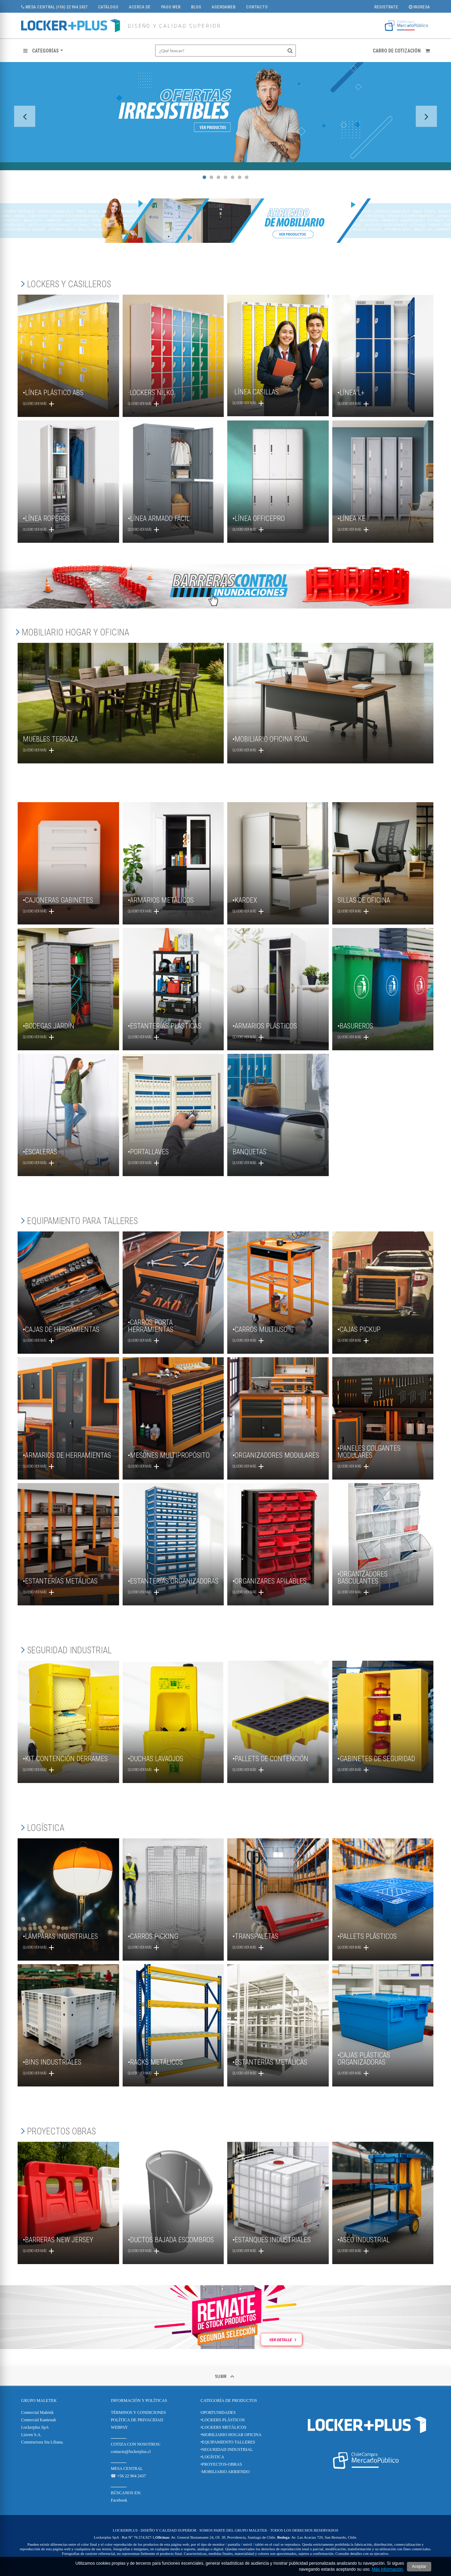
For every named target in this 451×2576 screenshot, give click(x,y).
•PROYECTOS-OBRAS (221, 2464)
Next (426, 116)
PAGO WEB (170, 7)
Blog (196, 7)
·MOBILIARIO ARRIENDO (224, 2471)
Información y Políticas (139, 2400)
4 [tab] (225, 177)
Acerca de (139, 7)
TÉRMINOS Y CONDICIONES (138, 2412)
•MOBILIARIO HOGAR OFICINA (231, 2434)
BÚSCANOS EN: (126, 2492)
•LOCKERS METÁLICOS (223, 2427)
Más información (387, 2569)
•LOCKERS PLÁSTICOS (222, 2419)
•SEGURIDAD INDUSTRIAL (226, 2449)
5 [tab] (232, 177)
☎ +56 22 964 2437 (128, 2475)
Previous (24, 116)
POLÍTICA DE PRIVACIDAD (137, 2419)
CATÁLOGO (108, 7)
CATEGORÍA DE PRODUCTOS (228, 2400)
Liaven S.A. (31, 2434)
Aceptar (419, 2566)
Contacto (257, 7)
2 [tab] (211, 177)
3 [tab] (218, 177)
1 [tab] (204, 177)
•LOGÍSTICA (212, 2456)
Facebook (119, 2500)
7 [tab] (246, 177)
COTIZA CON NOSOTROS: (135, 2444)
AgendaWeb (223, 7)
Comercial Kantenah (38, 2419)
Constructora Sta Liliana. (42, 2442)
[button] (43, 51)
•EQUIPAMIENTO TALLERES (227, 2442)
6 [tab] (239, 177)
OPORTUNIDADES (218, 2412)
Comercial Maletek (37, 2412)
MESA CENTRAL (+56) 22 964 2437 (54, 7)
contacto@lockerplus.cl (130, 2451)
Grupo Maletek (39, 2400)
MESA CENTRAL (127, 2468)
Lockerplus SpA (35, 2427)
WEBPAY (119, 2427)
